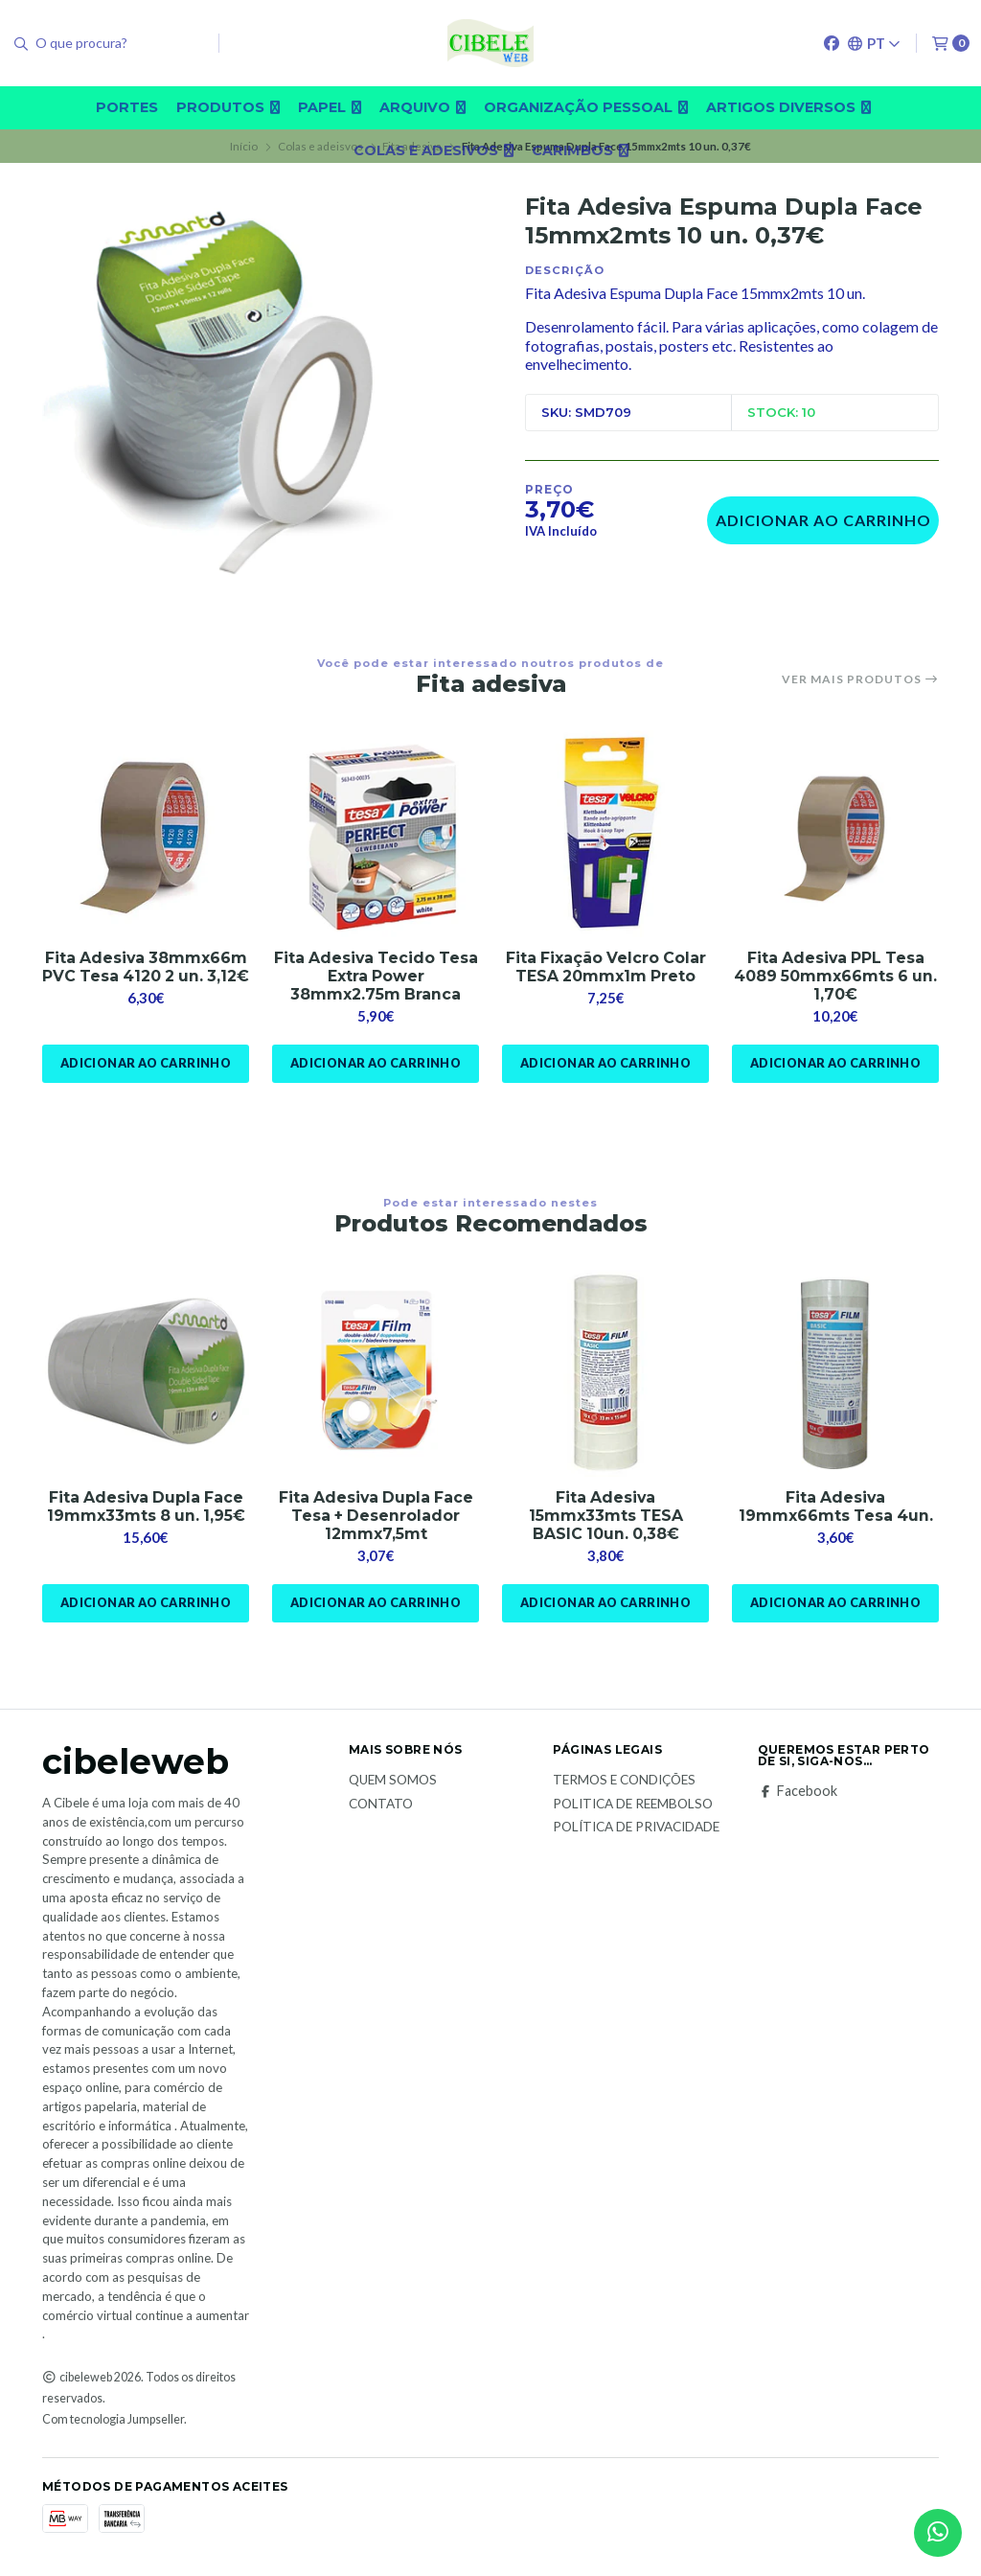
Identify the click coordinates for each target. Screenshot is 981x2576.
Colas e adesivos (433, 150)
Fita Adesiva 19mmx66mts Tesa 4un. (836, 1507)
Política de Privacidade (636, 1828)
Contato (381, 1804)
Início (244, 146)
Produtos (228, 107)
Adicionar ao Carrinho (823, 520)
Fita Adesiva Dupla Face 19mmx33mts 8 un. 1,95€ (145, 1507)
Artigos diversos (788, 107)
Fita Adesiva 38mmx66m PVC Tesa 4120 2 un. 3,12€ (145, 976)
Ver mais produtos (860, 679)
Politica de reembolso (633, 1804)
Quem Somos (393, 1781)
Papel (329, 107)
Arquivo (422, 107)
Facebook (797, 1792)
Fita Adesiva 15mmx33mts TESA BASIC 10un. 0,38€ (605, 1516)
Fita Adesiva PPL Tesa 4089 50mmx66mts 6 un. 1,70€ (836, 976)
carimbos (580, 150)
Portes (127, 107)
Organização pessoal (586, 107)
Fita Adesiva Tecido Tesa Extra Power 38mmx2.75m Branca (376, 976)
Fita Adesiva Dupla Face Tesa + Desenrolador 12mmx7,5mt (376, 1516)
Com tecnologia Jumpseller (113, 2420)
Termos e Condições (624, 1781)
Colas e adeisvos (320, 146)
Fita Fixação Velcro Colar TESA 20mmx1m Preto (605, 967)
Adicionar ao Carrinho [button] (145, 1063)
